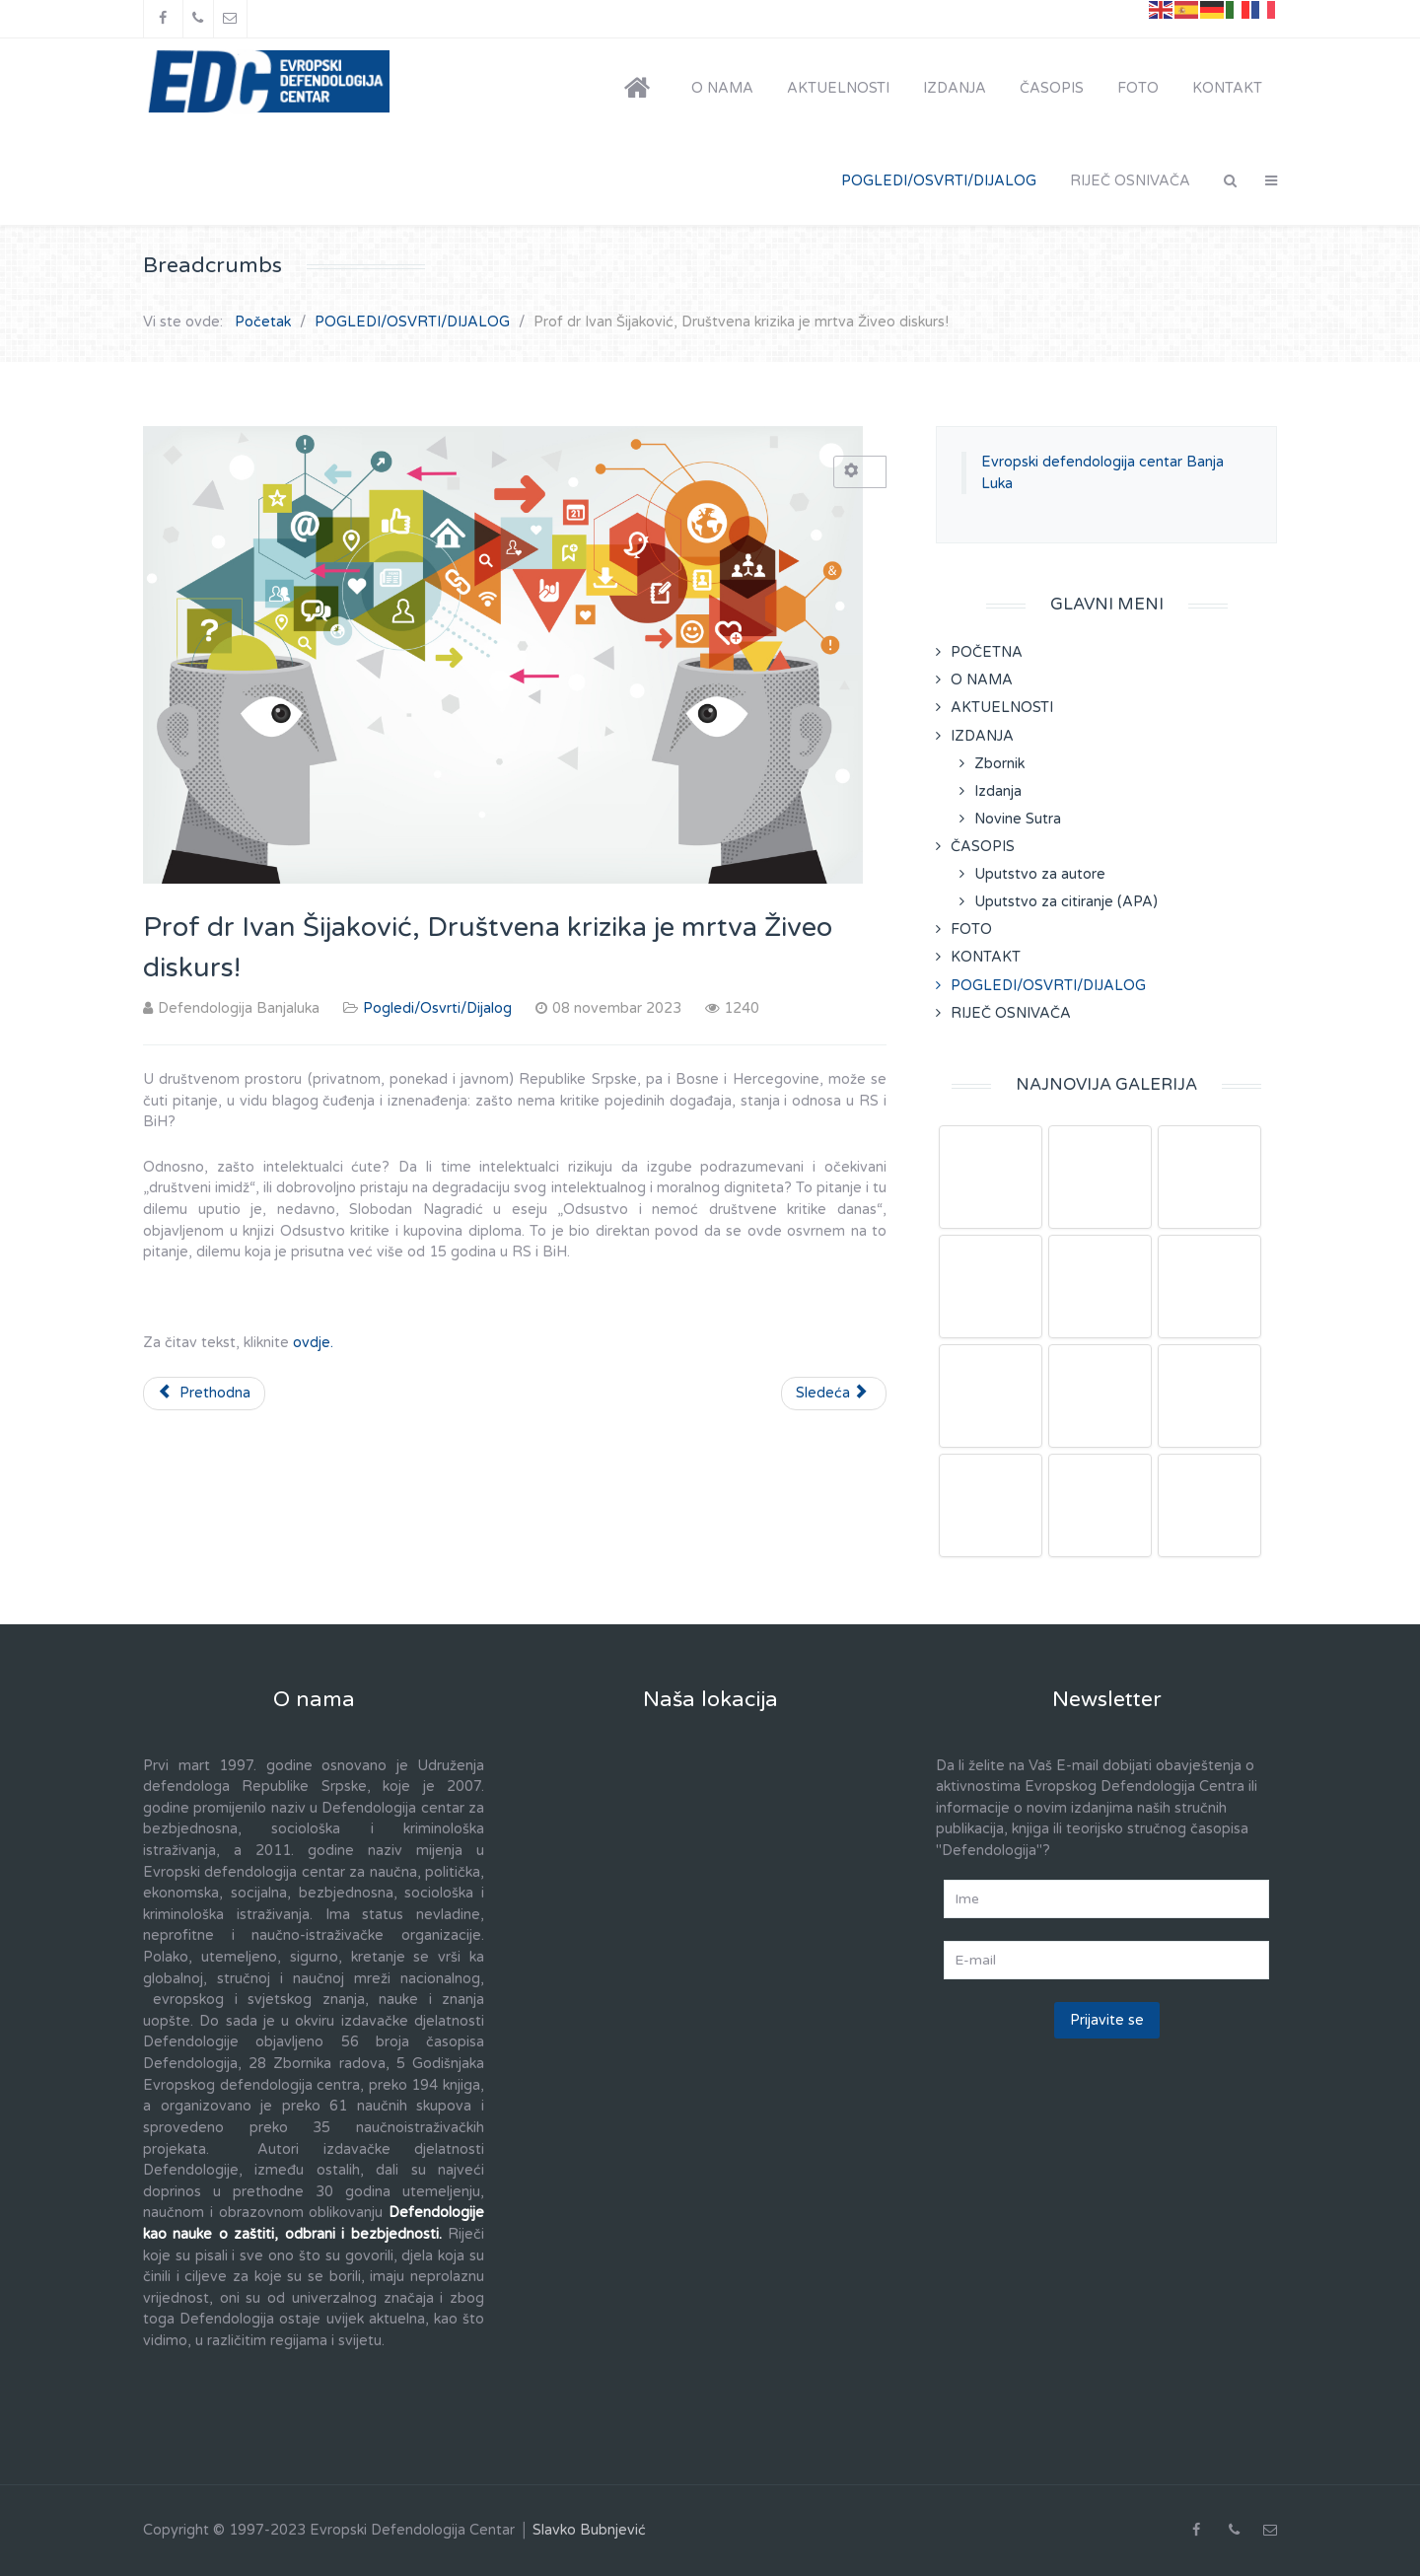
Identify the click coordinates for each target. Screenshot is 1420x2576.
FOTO (971, 929)
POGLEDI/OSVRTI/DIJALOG (1048, 985)
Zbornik (999, 763)
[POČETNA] (641, 88)
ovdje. (313, 1342)
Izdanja (998, 791)
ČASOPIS (983, 846)
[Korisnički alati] (860, 472)
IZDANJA (982, 736)
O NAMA (982, 680)
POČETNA (987, 652)
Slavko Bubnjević (589, 2530)
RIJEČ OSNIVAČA (1011, 1013)
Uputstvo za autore (1039, 874)
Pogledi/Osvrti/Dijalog (437, 1008)
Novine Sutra (1017, 819)
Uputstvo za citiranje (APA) (1066, 902)
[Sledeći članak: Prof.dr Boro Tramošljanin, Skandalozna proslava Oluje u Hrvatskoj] (834, 1393)
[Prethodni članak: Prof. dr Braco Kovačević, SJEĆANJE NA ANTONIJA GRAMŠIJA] (204, 1393)
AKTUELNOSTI (1002, 707)
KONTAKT (986, 957)
